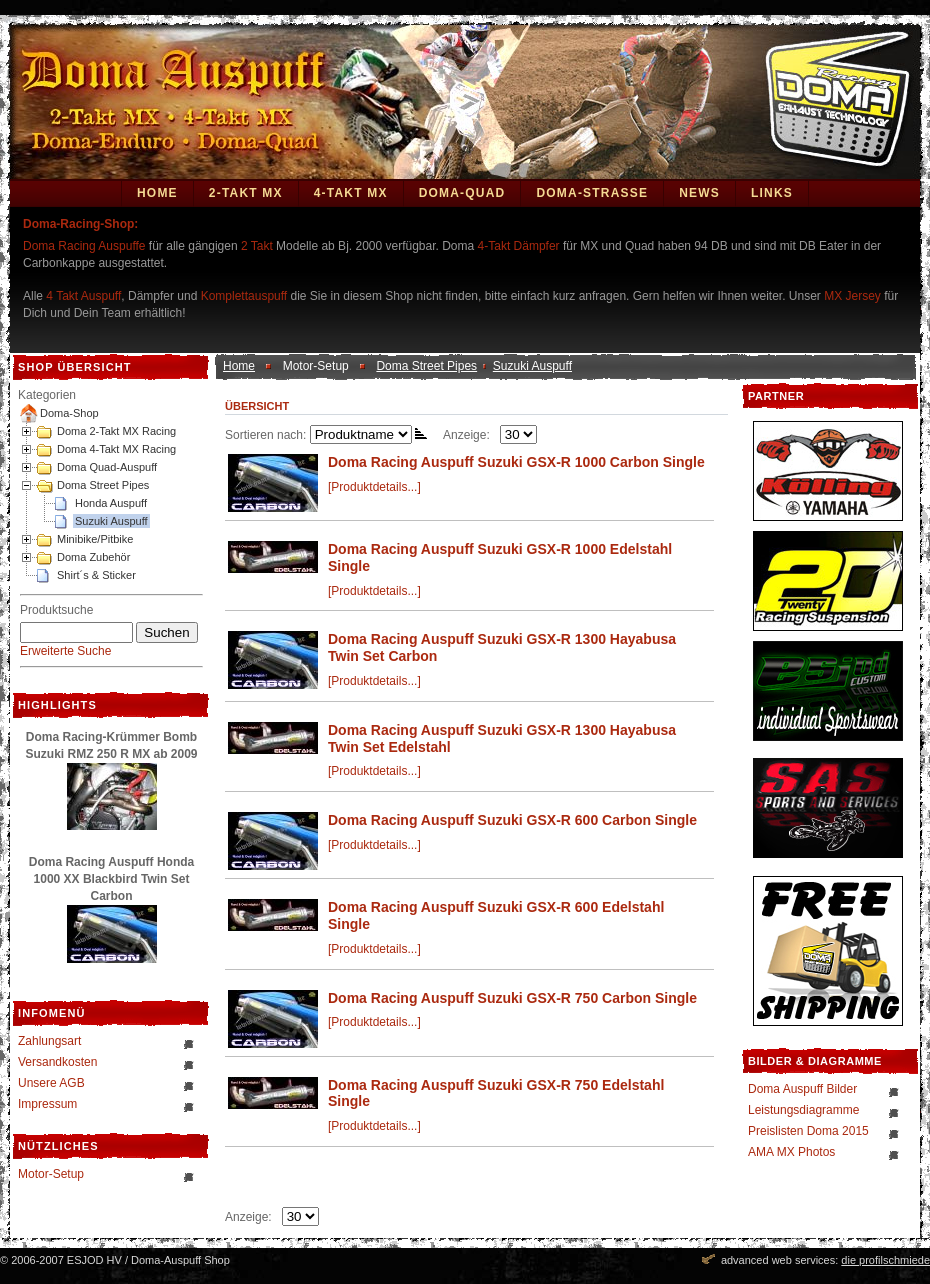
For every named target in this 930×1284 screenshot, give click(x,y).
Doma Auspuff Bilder (802, 1089)
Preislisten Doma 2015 (808, 1131)
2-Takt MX (246, 193)
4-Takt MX (351, 193)
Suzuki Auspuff (111, 521)
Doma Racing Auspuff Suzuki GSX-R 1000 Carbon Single (516, 462)
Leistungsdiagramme (803, 1110)
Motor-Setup (51, 1174)
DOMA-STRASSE (592, 193)
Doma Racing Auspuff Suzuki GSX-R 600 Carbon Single (512, 820)
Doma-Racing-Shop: (80, 224)
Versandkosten (57, 1062)
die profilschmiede (885, 1260)
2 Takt (257, 246)
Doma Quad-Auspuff (107, 467)
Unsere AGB (51, 1083)
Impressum (47, 1104)
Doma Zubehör (93, 557)
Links (772, 193)
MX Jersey (854, 296)
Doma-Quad (462, 193)
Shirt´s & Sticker (96, 575)
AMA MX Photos (791, 1152)
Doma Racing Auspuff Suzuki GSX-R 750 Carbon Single (512, 998)
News (699, 193)
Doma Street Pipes (103, 485)
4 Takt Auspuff (83, 296)
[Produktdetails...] (374, 487)
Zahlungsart (49, 1041)
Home (157, 193)
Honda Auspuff (111, 503)
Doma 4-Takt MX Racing (116, 449)
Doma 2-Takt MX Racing (116, 431)
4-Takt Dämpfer (519, 246)
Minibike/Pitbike (95, 539)
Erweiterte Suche (65, 651)
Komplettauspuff (244, 296)
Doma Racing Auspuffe (84, 246)
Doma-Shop (69, 413)
